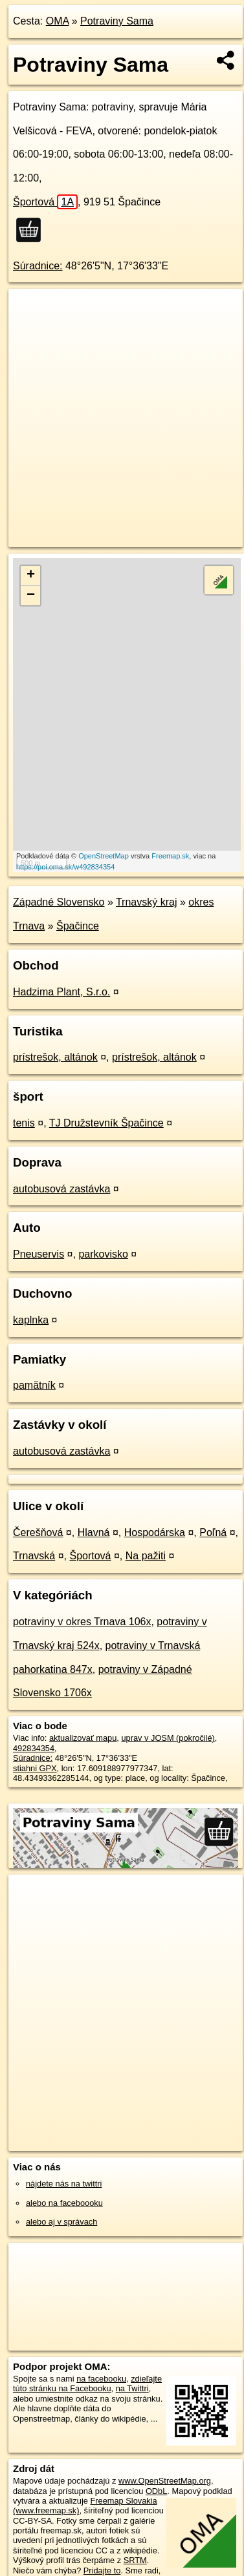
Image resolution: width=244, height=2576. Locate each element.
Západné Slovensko (58, 902)
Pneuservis (38, 1254)
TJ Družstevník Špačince (106, 1122)
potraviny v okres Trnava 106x (82, 1621)
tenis (24, 1122)
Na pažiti (146, 1555)
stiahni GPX (35, 1768)
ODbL (156, 2491)
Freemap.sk (170, 856)
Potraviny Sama (116, 21)
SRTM (135, 2560)
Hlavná (94, 1532)
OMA (57, 21)
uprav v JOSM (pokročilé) (167, 1738)
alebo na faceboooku (64, 2203)
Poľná (213, 1532)
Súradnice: (38, 265)
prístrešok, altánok (55, 1057)
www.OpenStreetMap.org (164, 2481)
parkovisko (103, 1254)
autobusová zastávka (61, 1188)
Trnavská (34, 1555)
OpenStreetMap (103, 856)
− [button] (31, 595)
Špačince (77, 925)
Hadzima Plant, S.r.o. (61, 991)
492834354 (33, 1748)
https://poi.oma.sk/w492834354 (65, 867)
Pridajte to (102, 2570)
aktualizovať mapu (82, 1738)
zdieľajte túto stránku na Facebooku (87, 2383)
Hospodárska (154, 1532)
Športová (45, 201)
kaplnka (31, 1319)
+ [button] (31, 575)
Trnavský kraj (146, 902)
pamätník (34, 1385)
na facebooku (101, 2379)
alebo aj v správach (61, 2222)
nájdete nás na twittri (64, 2183)
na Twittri (132, 2388)
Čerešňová (38, 1532)
